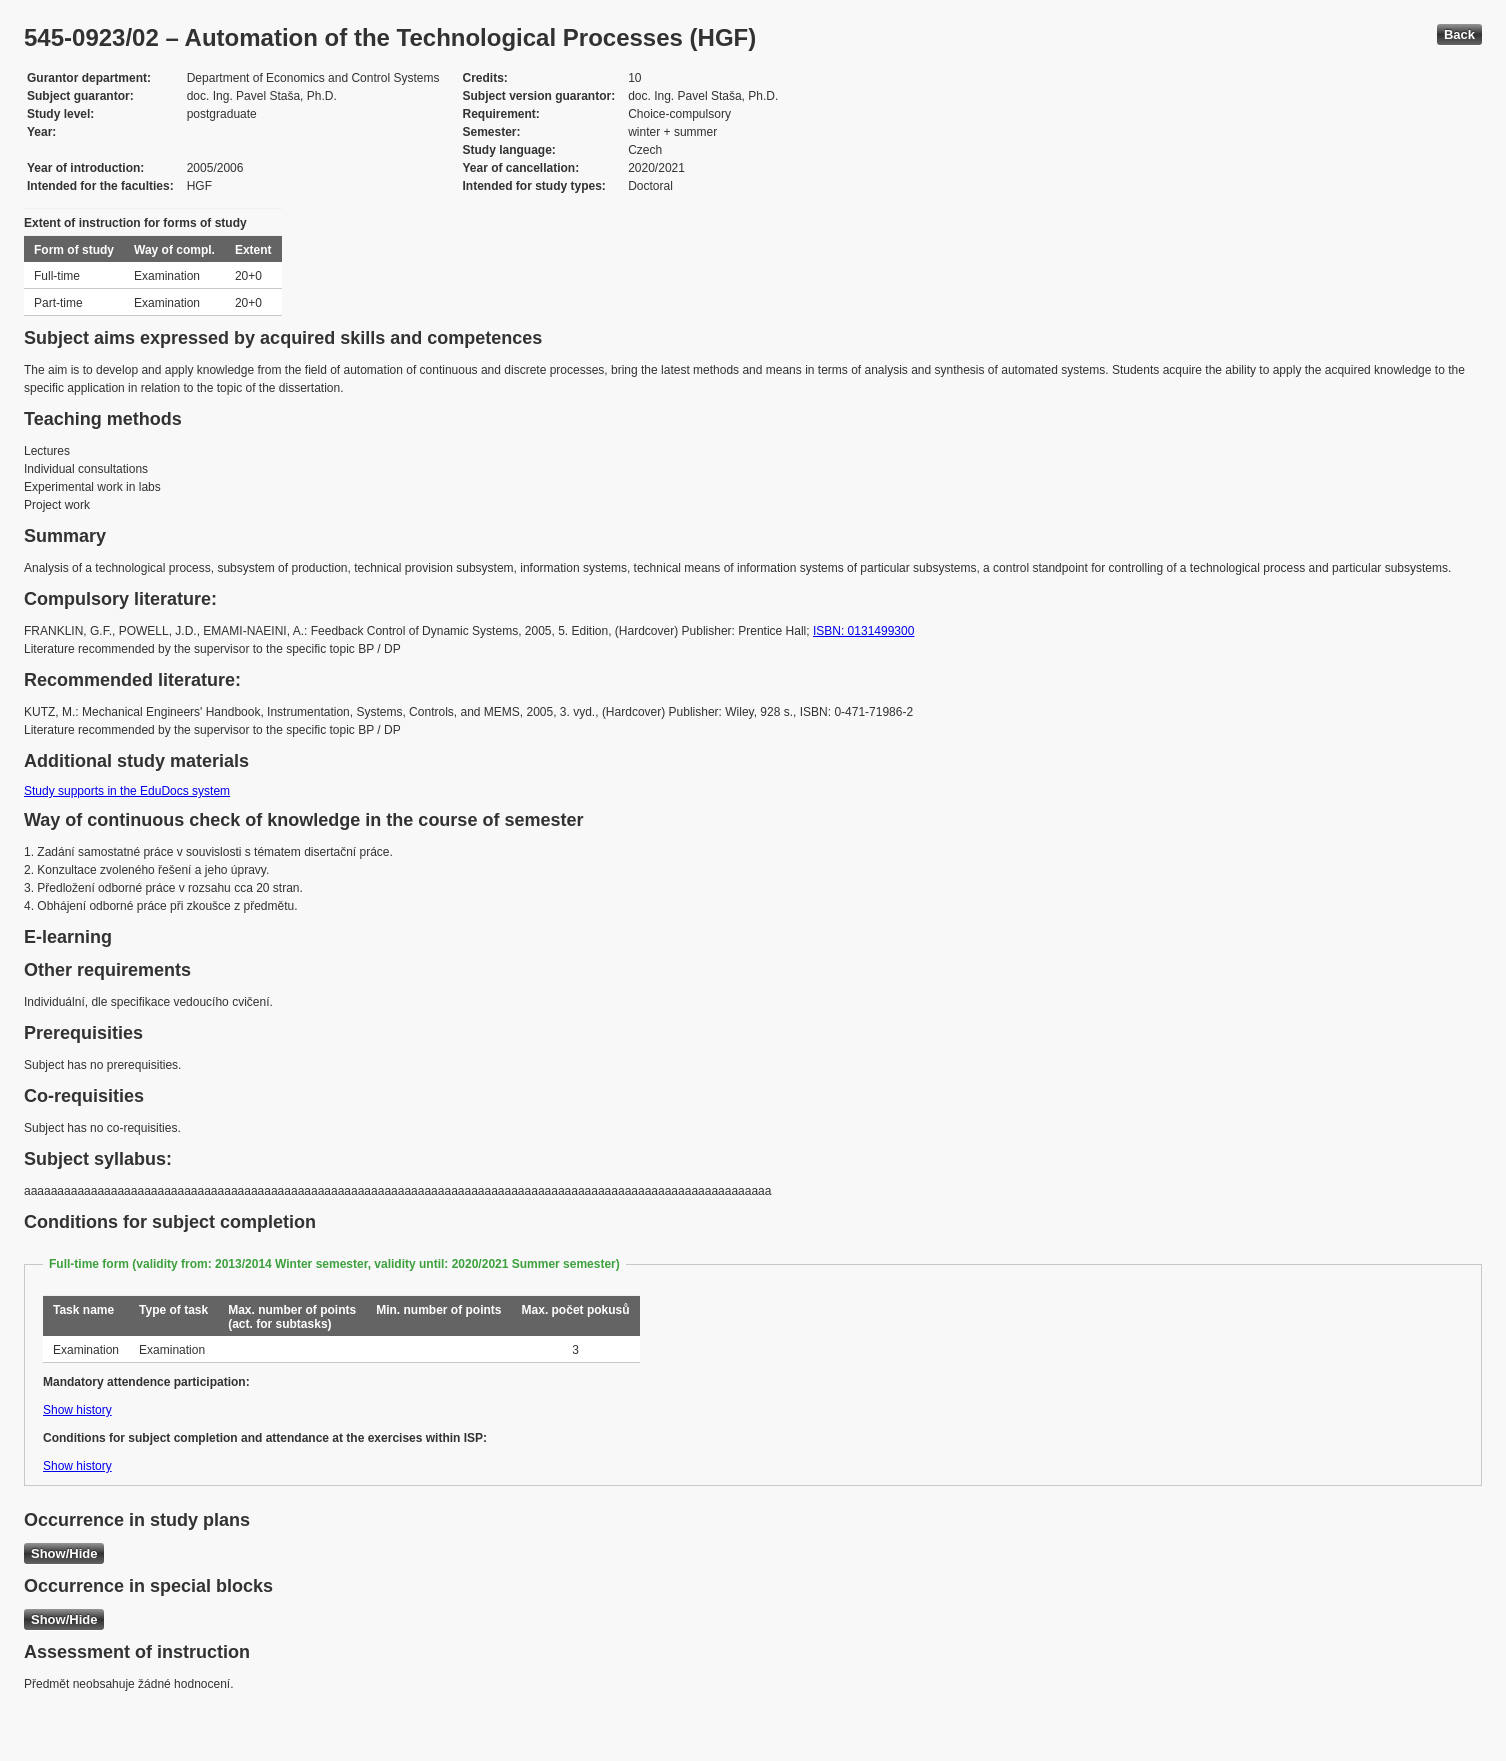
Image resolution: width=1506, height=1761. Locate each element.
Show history (77, 1410)
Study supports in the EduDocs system (127, 791)
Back (1459, 34)
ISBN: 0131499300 (863, 631)
